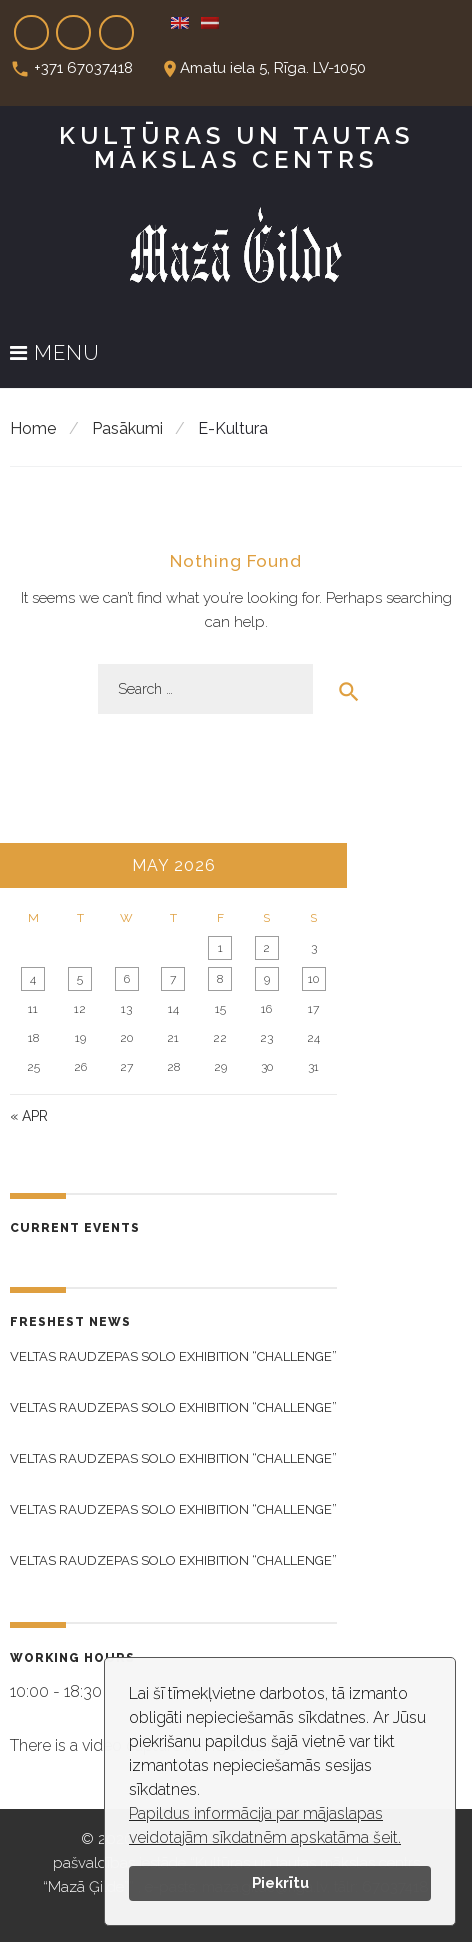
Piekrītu (280, 1882)
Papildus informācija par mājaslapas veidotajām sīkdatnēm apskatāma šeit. (265, 1825)
